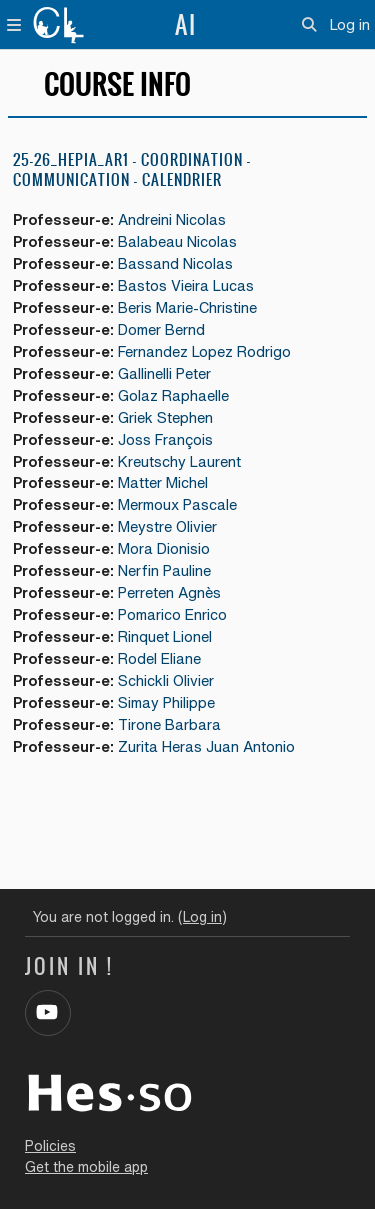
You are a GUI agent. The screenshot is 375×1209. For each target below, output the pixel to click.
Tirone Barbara (169, 724)
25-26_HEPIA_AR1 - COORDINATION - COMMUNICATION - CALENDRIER (132, 169)
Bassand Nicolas (175, 263)
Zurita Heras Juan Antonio (206, 746)
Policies (50, 1146)
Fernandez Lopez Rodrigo (204, 351)
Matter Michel (163, 482)
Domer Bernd (161, 329)
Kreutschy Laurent (179, 461)
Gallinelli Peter (164, 373)
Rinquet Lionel (165, 636)
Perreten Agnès (169, 592)
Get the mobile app (86, 1167)
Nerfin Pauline (164, 570)
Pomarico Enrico (172, 614)
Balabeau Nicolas (177, 241)
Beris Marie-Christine (187, 307)
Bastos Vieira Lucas (186, 285)
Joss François (165, 439)
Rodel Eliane (159, 658)
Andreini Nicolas (172, 219)
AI (186, 25)
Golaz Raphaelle (173, 395)
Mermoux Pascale (177, 504)
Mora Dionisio (164, 548)
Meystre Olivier (167, 526)
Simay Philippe (166, 702)
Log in (350, 24)
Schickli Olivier (166, 680)
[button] (309, 25)
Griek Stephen (165, 417)
